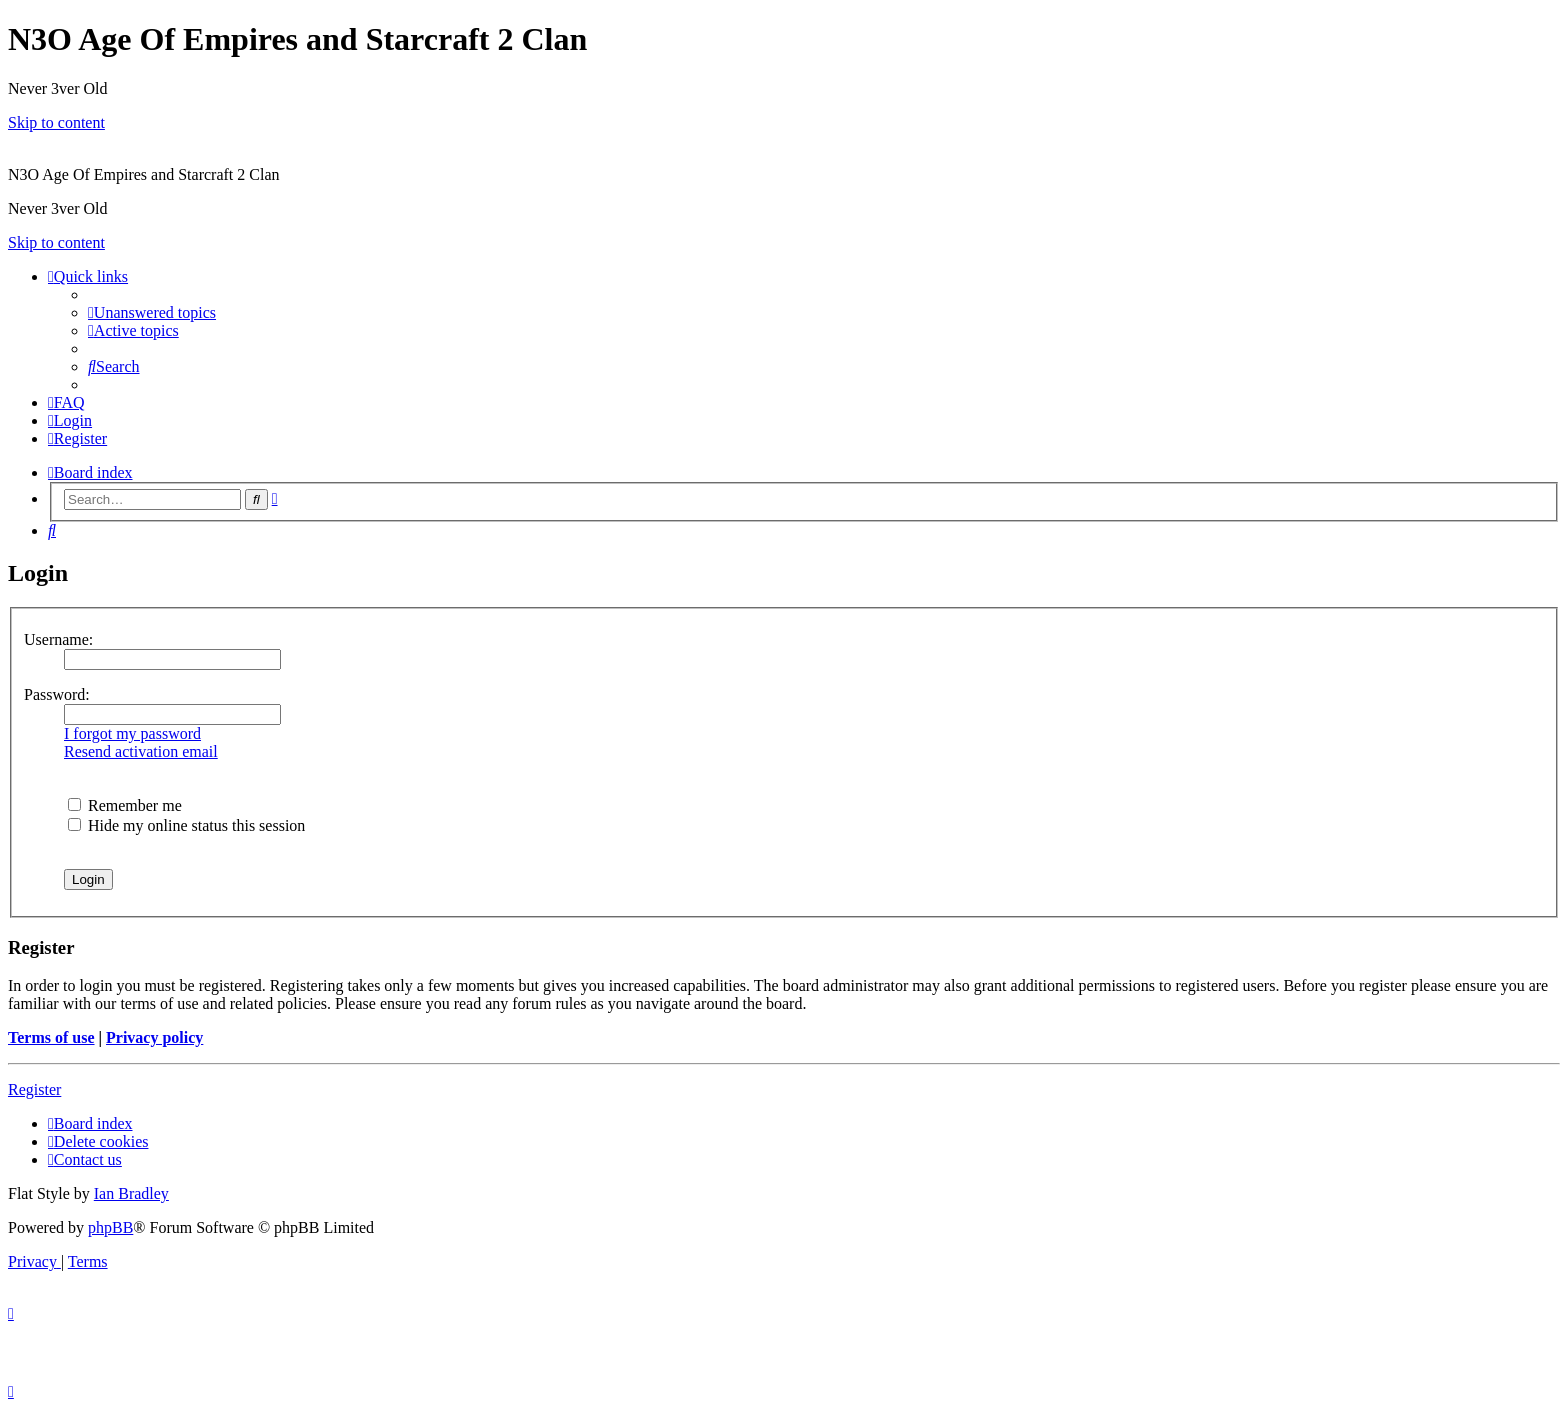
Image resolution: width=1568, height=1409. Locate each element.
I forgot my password (132, 733)
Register (34, 1089)
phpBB (110, 1227)
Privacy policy (154, 1037)
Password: (57, 694)
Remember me (125, 805)
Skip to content (56, 122)
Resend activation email (141, 751)
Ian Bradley (131, 1193)
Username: (58, 639)
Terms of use (51, 1037)
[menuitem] (152, 312)
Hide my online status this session (186, 825)
